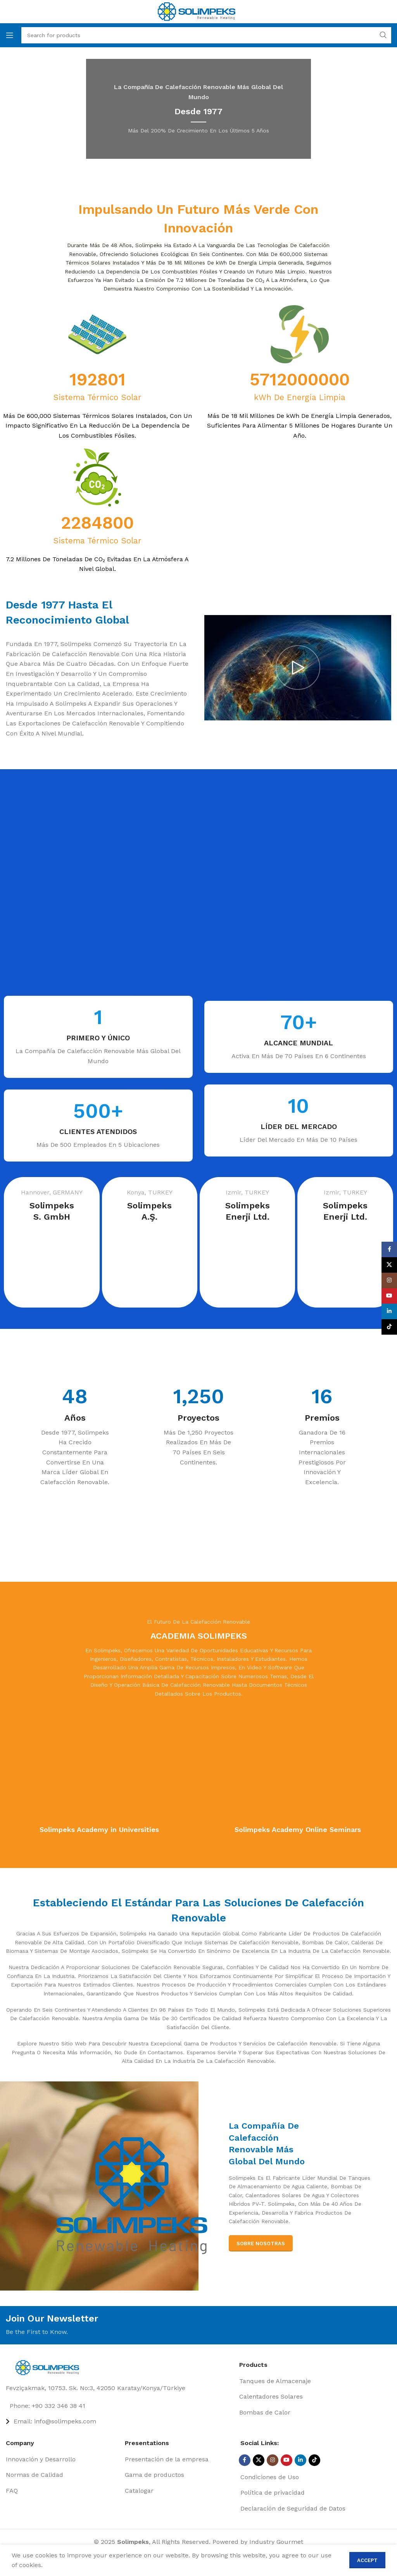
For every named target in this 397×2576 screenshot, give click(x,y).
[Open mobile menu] (9, 35)
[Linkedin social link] (300, 2460)
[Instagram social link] (272, 2460)
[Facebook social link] (244, 2460)
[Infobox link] (80, 1037)
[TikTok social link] (314, 2460)
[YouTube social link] (286, 2460)
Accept (367, 2560)
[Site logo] (196, 11)
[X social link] (258, 2460)
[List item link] (119, 2406)
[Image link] (49, 2367)
